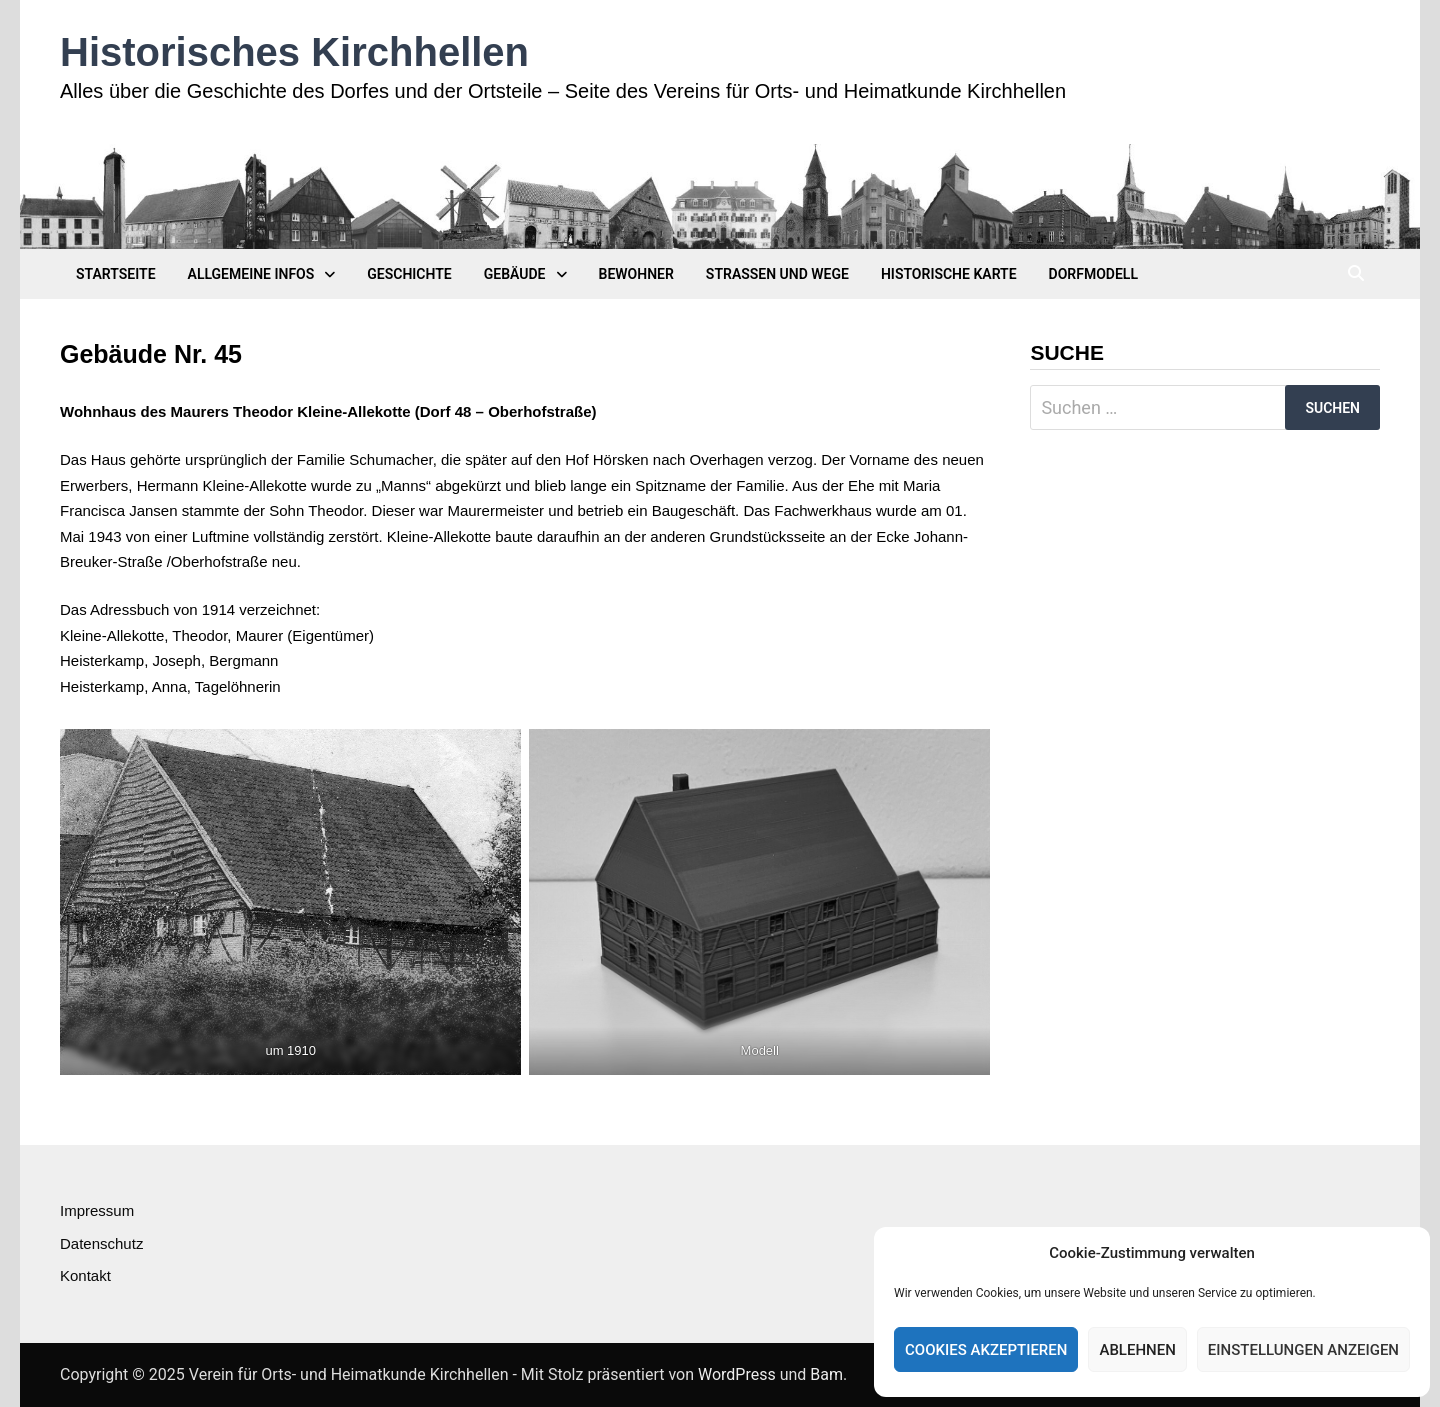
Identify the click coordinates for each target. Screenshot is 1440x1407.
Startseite (116, 274)
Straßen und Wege (777, 274)
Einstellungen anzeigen (1303, 1350)
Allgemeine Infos (251, 274)
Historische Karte (949, 274)
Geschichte (409, 274)
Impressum (97, 1210)
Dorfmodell (1093, 274)
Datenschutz (101, 1243)
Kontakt (85, 1275)
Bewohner (636, 274)
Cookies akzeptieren (986, 1350)
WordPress (737, 1374)
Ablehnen (1137, 1350)
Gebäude (515, 274)
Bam (826, 1374)
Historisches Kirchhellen (294, 52)
